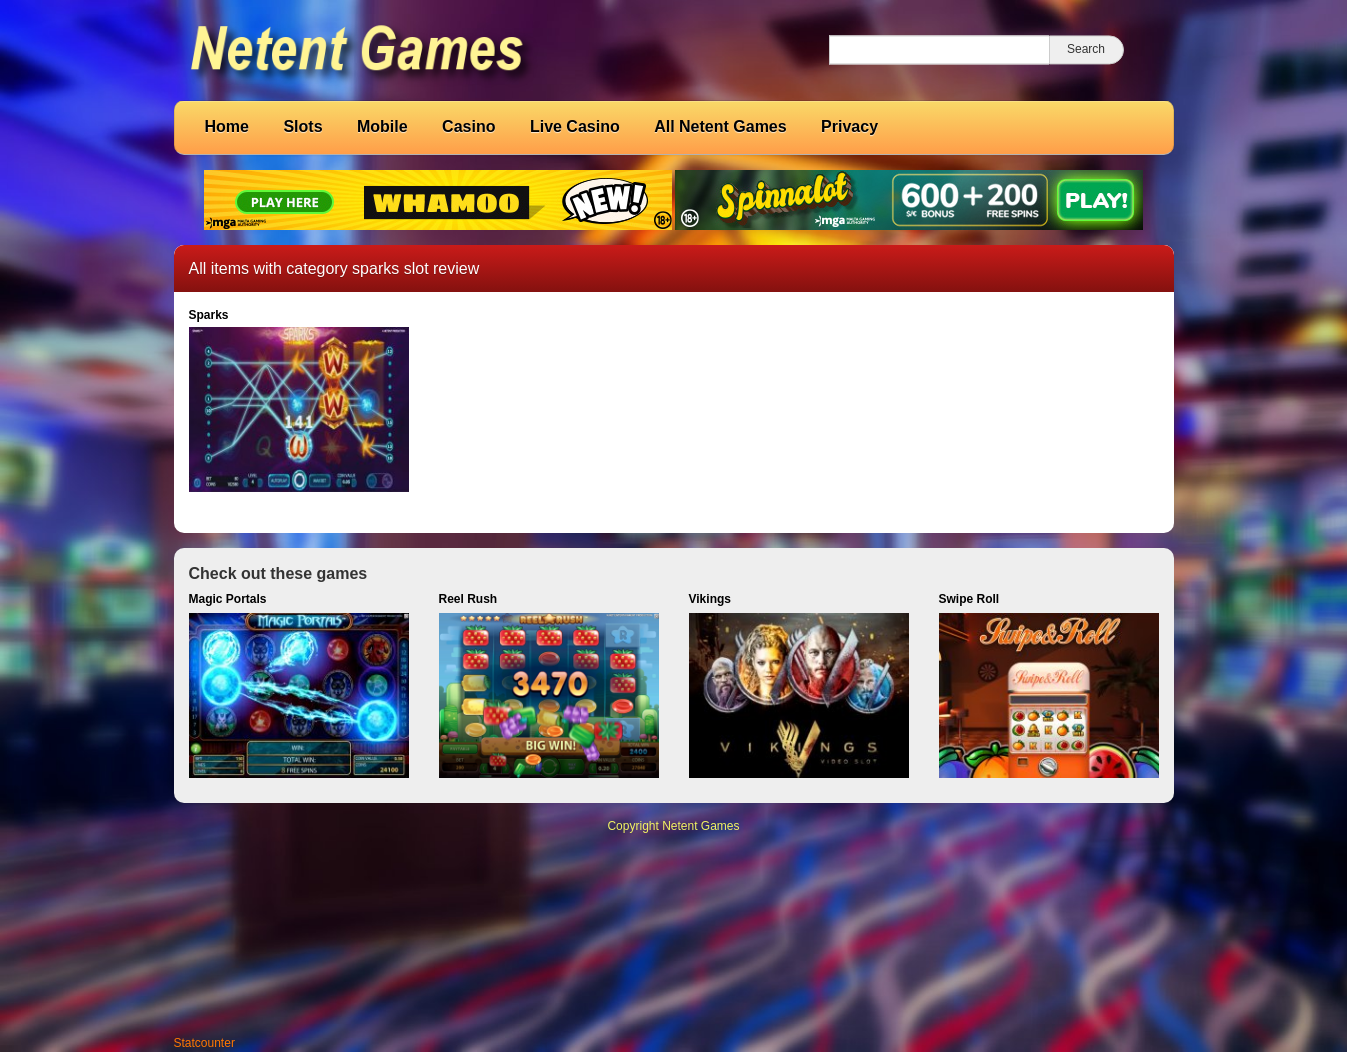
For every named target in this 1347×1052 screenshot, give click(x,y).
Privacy (849, 126)
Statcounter (204, 1043)
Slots (302, 126)
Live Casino (575, 126)
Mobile (382, 126)
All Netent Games (720, 126)
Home (227, 126)
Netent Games (700, 826)
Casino (468, 126)
